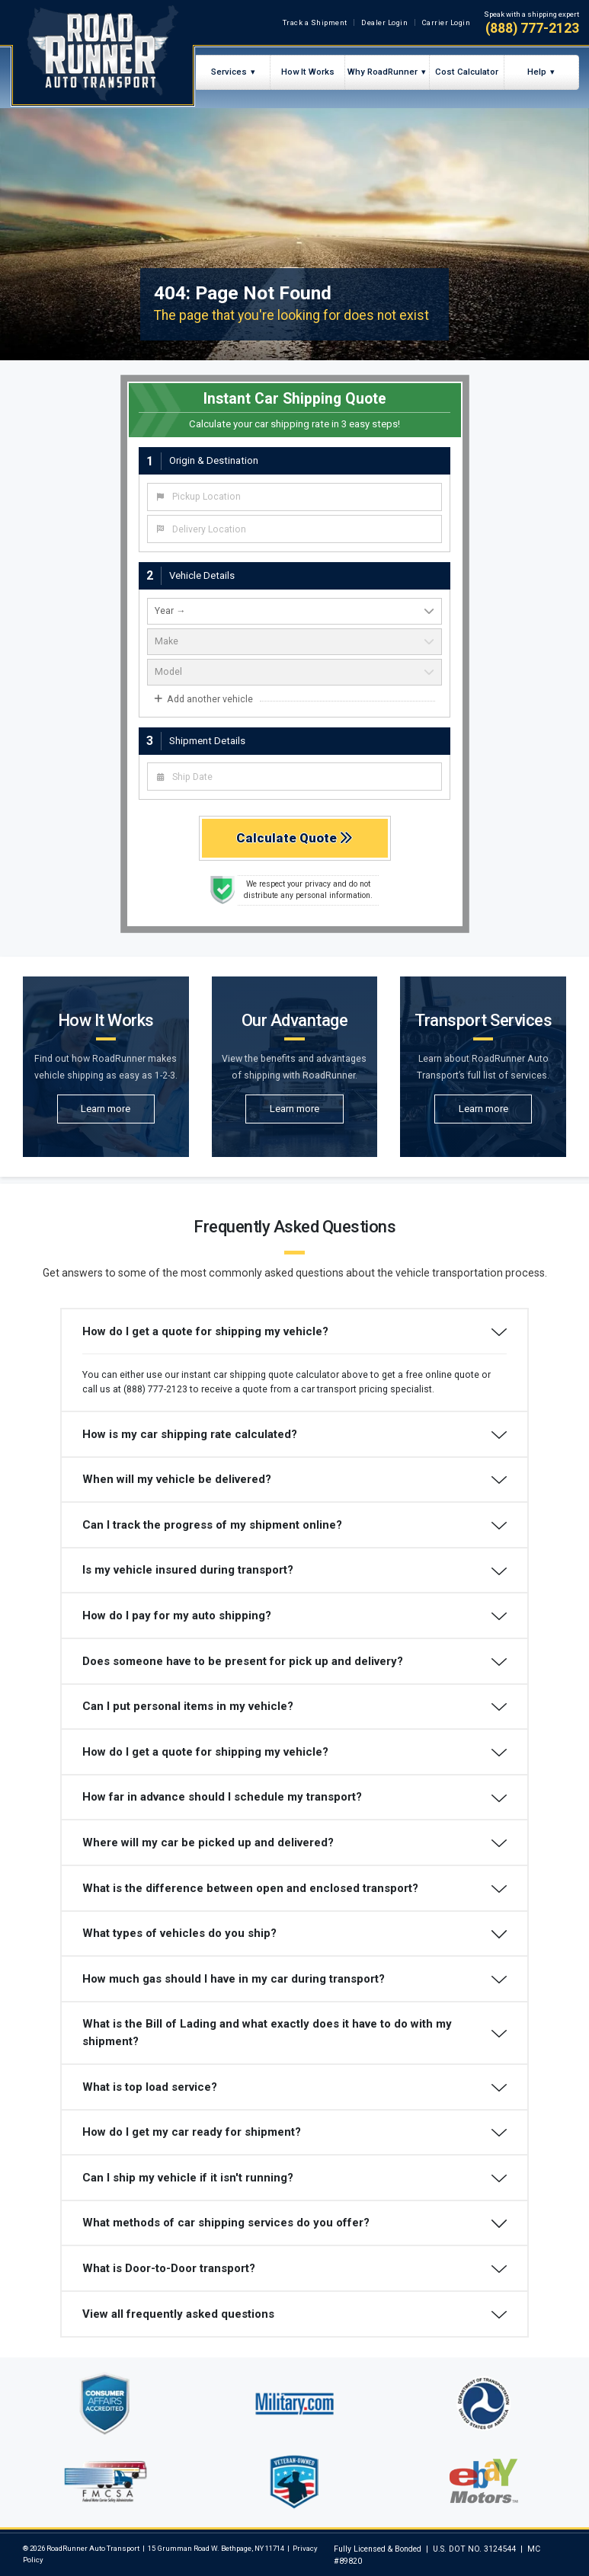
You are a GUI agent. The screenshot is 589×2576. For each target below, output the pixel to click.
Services (229, 71)
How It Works (308, 71)
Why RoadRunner (382, 71)
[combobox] (294, 497)
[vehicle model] (294, 672)
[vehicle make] (294, 641)
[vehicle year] (294, 611)
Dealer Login (384, 22)
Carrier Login (446, 22)
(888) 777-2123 (532, 28)
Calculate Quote (294, 837)
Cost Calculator (466, 71)
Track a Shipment (315, 22)
